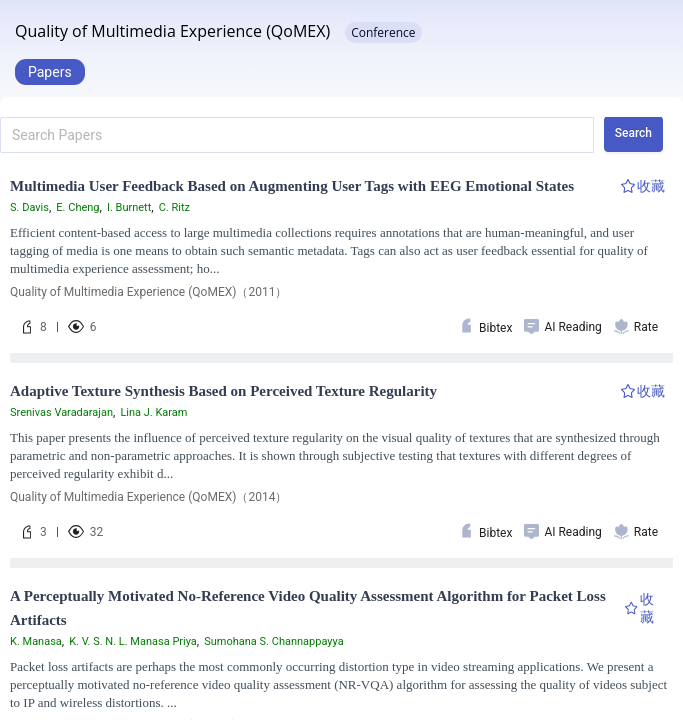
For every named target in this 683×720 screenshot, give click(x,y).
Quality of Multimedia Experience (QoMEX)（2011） (148, 292)
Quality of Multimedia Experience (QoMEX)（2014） (148, 497)
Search (633, 133)
